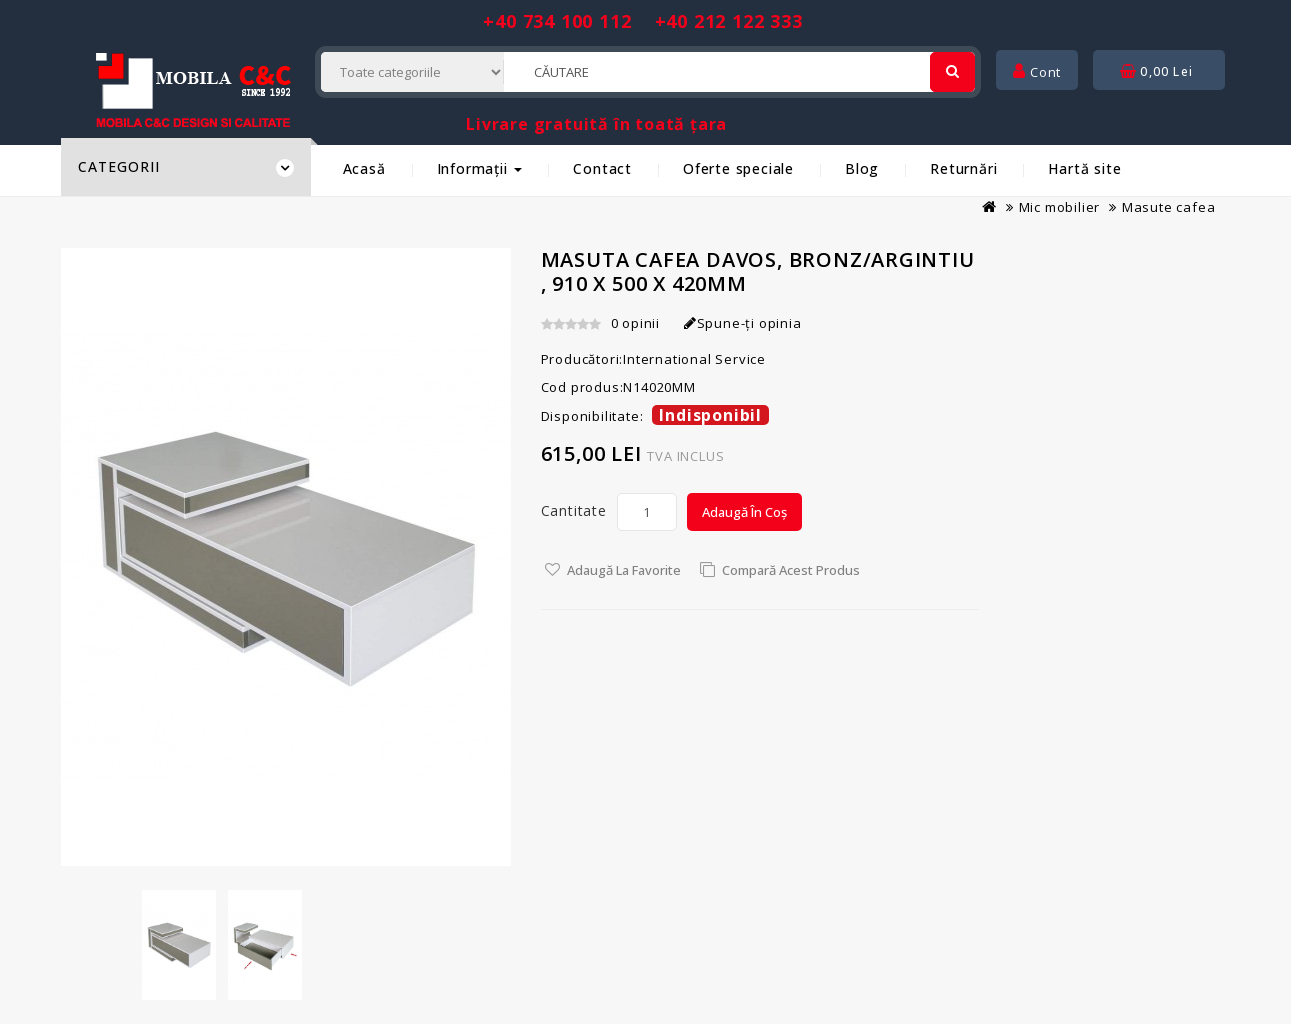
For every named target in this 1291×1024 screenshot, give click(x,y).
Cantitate (574, 510)
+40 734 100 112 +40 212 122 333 (642, 21)
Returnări (963, 168)
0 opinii (635, 323)
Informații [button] (480, 168)
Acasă (364, 168)
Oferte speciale (738, 168)
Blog (862, 168)
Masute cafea (1169, 207)
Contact (602, 168)
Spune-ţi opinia (743, 323)
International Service (694, 359)
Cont (1037, 72)
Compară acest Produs (791, 570)
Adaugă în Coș (744, 512)
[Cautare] (952, 72)
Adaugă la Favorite (624, 570)
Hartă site (1084, 168)
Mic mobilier (1060, 207)
